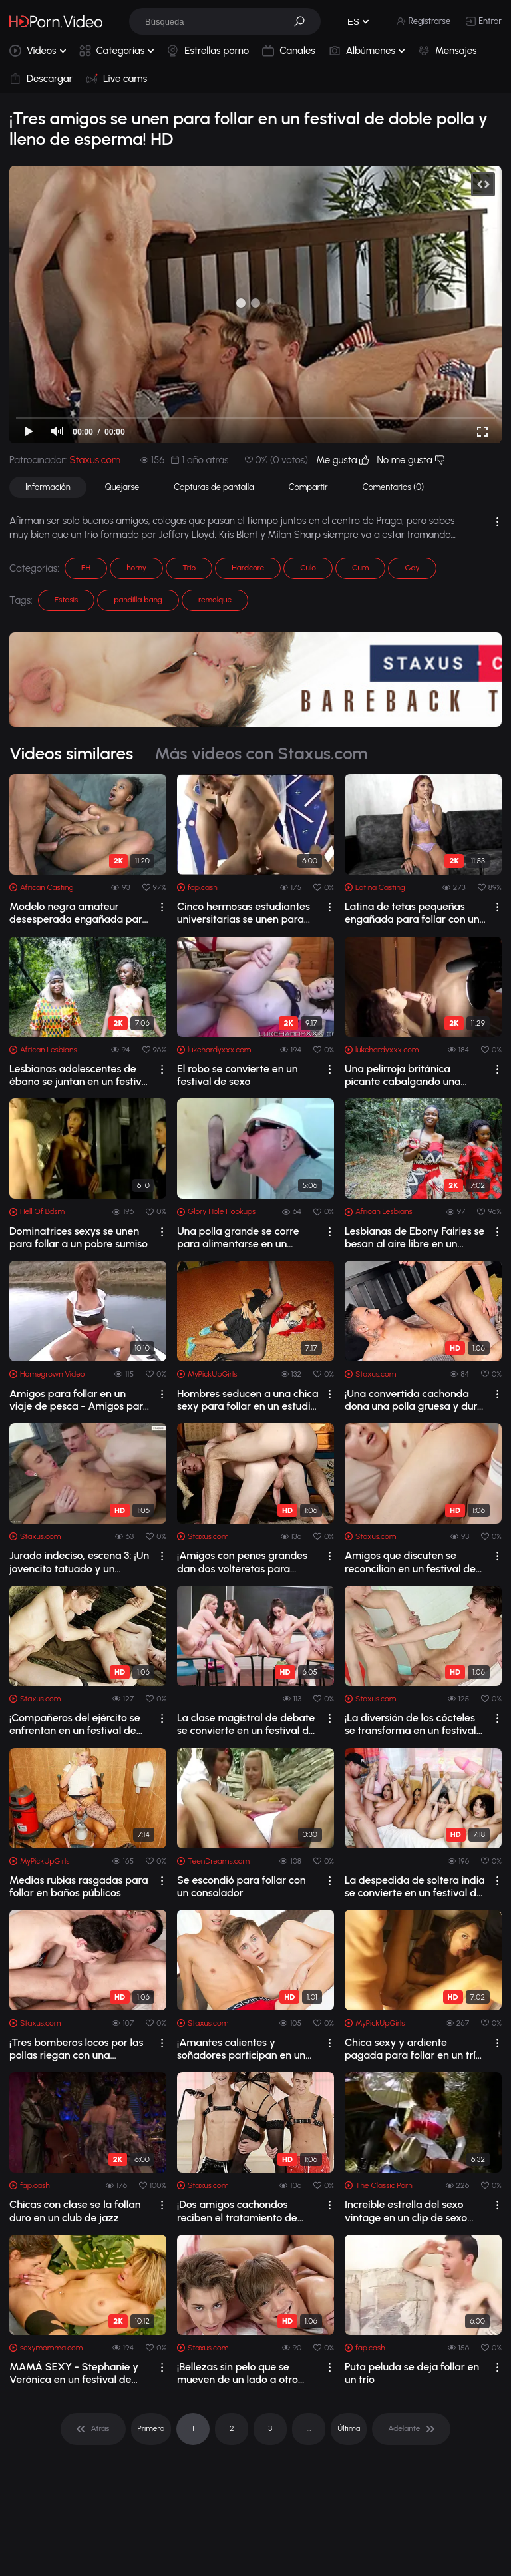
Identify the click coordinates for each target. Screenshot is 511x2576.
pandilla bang (138, 599)
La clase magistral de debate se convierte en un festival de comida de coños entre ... (246, 1724)
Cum (360, 567)
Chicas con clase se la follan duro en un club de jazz (74, 2210)
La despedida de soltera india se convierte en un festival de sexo (415, 1886)
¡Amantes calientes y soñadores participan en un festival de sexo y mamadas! (244, 2048)
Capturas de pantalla (214, 487)
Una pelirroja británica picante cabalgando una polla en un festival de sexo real (408, 1075)
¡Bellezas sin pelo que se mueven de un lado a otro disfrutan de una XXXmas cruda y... (238, 2373)
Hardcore (248, 567)
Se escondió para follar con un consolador (241, 1886)
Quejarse (122, 487)
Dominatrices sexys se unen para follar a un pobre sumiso (78, 1237)
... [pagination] (309, 2428)
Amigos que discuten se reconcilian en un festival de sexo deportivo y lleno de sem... (410, 1561)
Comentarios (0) (393, 487)
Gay (412, 567)
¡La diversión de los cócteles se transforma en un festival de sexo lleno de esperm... (410, 1724)
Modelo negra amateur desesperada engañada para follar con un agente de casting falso (78, 912)
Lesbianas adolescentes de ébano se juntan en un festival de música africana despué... (79, 1075)
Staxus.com (94, 460)
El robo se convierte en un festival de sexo (237, 1075)
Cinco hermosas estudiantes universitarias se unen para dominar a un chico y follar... (243, 912)
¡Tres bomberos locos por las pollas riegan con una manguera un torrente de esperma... (76, 2048)
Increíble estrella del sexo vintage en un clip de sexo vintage (406, 2210)
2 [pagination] (232, 2428)
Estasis (66, 599)
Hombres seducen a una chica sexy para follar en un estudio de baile (248, 1399)
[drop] (162, 907)
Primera (151, 2428)
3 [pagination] (270, 2428)
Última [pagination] (348, 2428)
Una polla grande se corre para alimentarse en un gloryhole (238, 1237)
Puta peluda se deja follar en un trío (412, 2373)
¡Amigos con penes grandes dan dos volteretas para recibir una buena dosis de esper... (242, 1561)
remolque (215, 599)
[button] (304, 21)
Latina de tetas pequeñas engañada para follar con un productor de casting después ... (415, 912)
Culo (308, 567)
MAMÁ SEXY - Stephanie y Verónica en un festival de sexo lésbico (73, 2373)
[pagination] (93, 2429)
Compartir (308, 487)
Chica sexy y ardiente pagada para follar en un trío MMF (413, 2048)
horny (136, 567)
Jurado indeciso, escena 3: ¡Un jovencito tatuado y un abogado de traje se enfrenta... (79, 1561)
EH (85, 567)
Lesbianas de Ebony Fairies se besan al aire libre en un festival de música (414, 1237)
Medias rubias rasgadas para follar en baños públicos (78, 1886)
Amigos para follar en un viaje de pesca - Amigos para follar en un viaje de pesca (79, 1399)
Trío (189, 567)
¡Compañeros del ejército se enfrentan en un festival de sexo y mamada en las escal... (79, 1724)
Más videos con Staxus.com (260, 753)
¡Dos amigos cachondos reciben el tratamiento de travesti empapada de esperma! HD (237, 2210)
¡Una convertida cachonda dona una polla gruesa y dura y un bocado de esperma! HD (414, 1399)
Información (48, 487)
